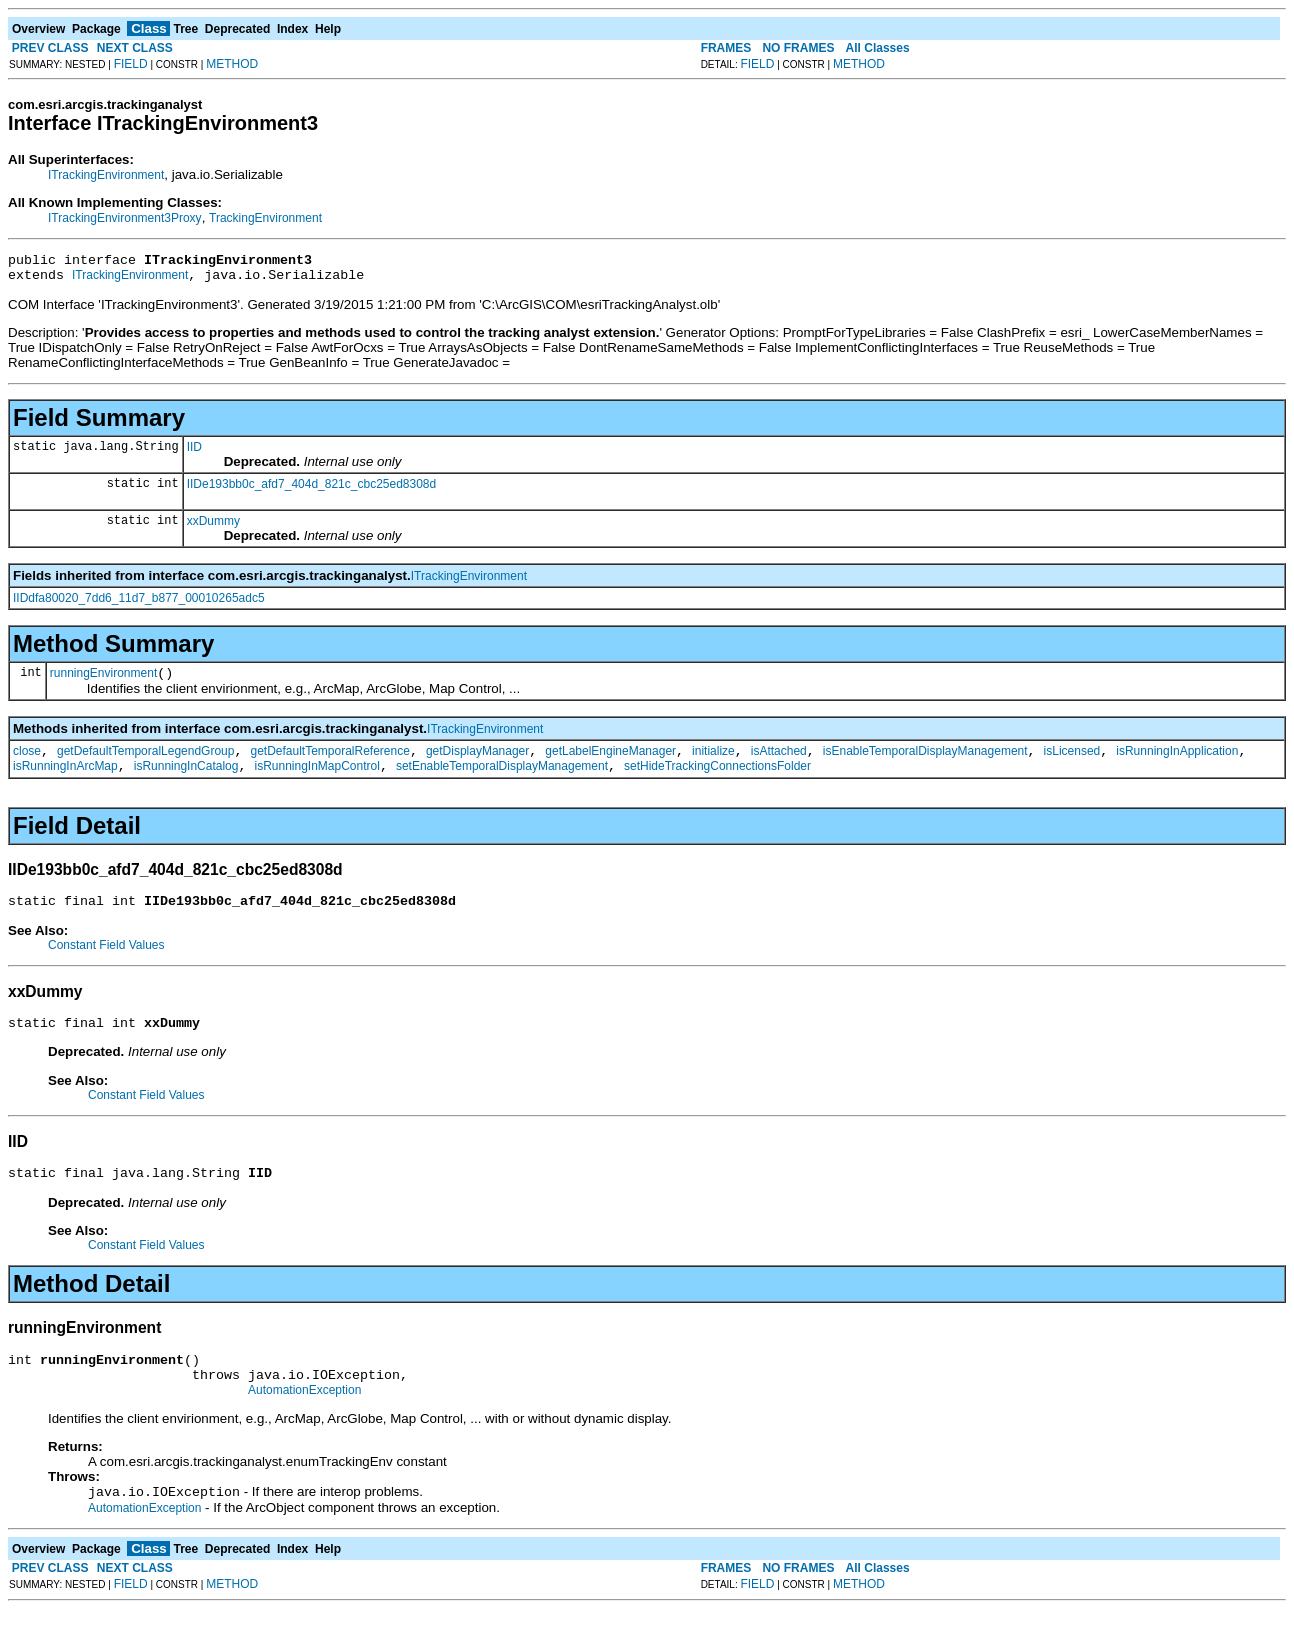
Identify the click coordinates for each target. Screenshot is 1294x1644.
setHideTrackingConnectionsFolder (717, 781)
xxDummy (213, 527)
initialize (713, 763)
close (27, 763)
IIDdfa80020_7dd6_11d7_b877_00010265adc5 (139, 604)
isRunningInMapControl (316, 781)
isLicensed (1072, 763)
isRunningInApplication (1177, 763)
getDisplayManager (477, 763)
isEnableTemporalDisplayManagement (925, 763)
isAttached (779, 763)
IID (194, 453)
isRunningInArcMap (65, 781)
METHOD (232, 64)
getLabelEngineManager (610, 763)
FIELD (131, 64)
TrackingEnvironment (265, 218)
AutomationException (304, 1423)
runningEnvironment (103, 682)
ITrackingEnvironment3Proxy (125, 218)
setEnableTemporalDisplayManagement (502, 781)
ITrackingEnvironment (106, 175)
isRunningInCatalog (186, 781)
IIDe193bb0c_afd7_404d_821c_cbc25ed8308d (312, 490)
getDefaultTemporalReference (329, 763)
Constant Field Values (106, 963)
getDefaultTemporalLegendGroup (145, 763)
